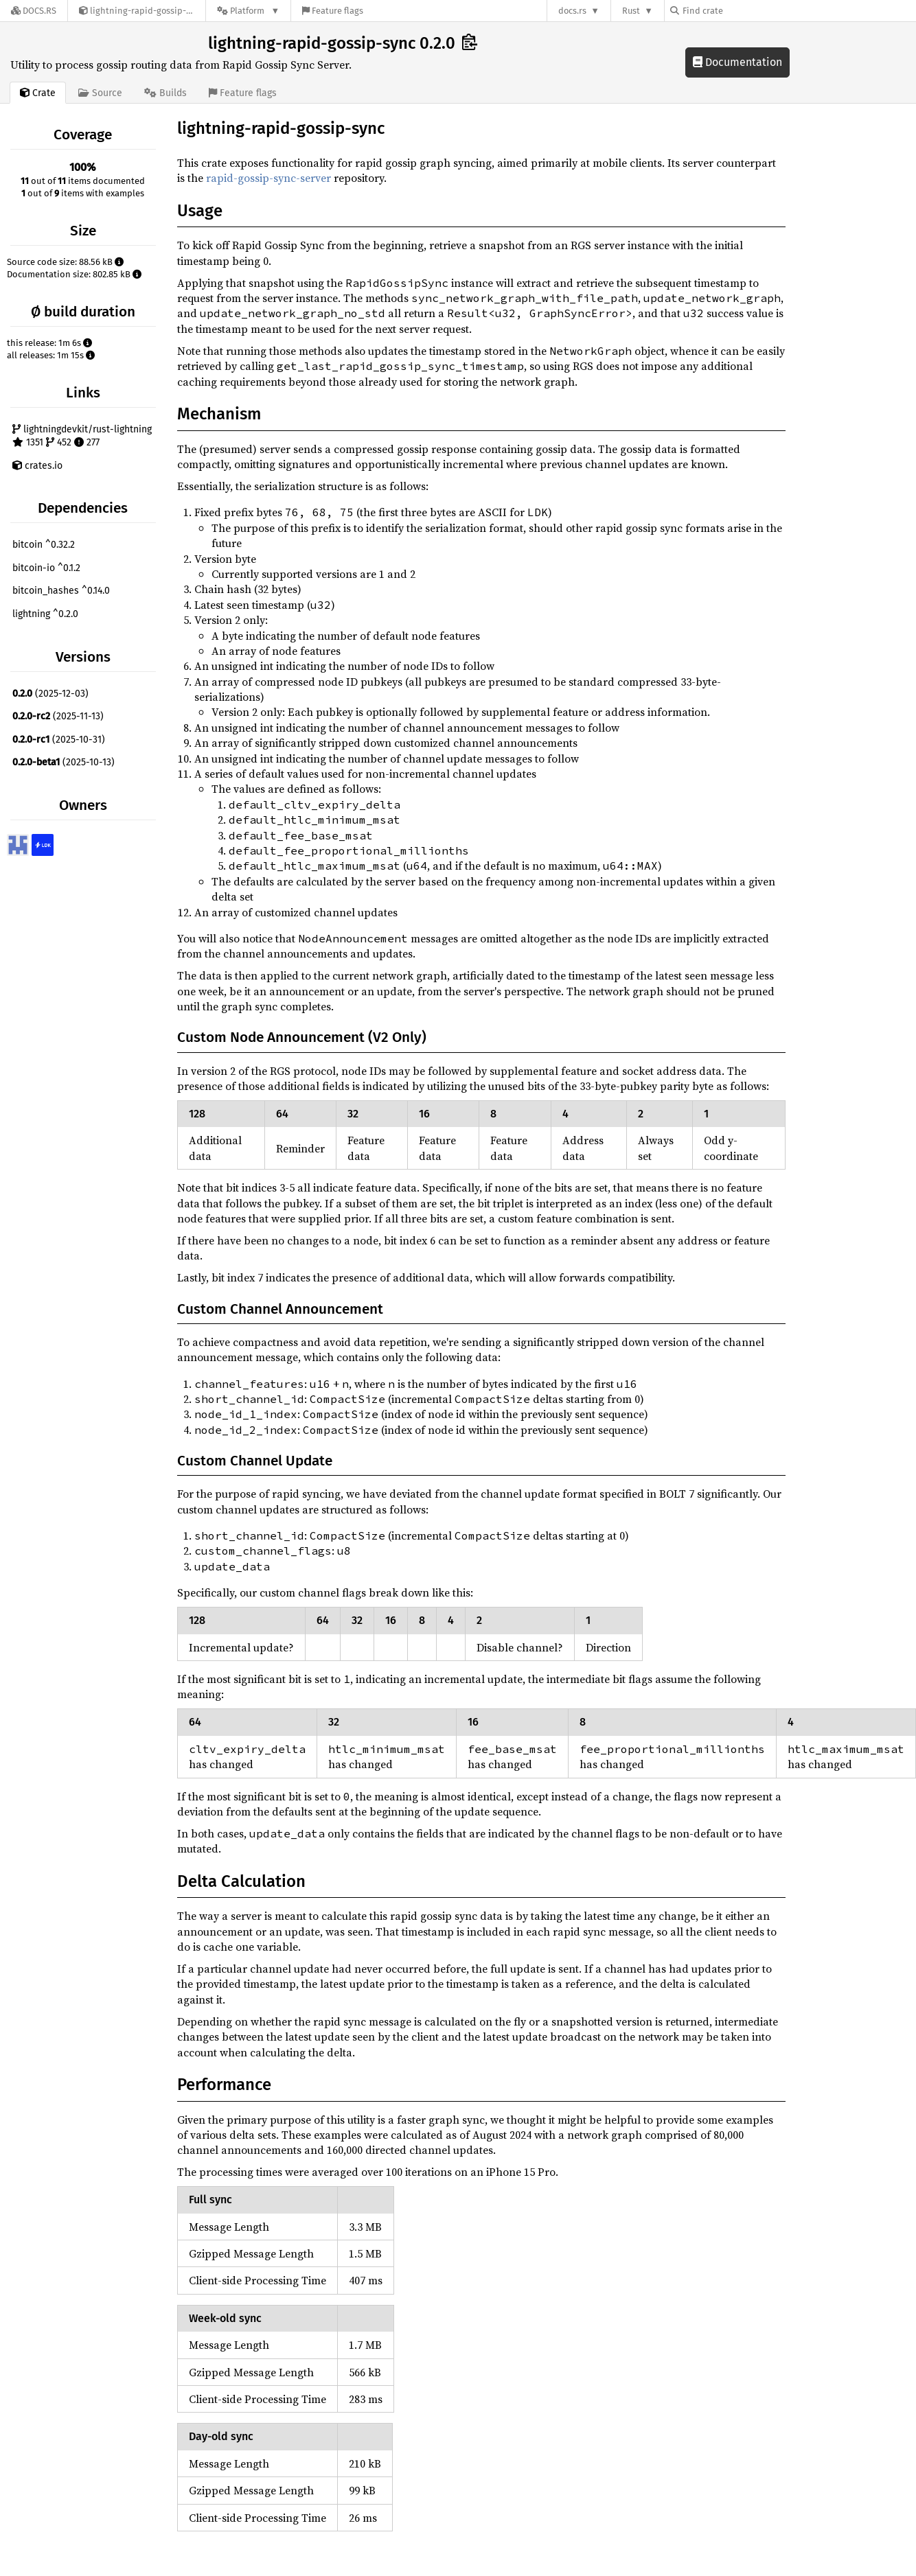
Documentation (737, 62)
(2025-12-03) (50, 693)
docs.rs (572, 10)
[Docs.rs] (33, 10)
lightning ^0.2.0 (45, 614)
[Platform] (248, 10)
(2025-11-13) (58, 716)
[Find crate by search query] (739, 10)
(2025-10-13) (63, 762)
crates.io (37, 466)
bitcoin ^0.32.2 (43, 544)
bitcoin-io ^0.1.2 (46, 568)
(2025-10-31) (58, 739)
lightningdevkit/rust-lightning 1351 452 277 (82, 436)
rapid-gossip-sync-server (268, 177)
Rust (631, 10)
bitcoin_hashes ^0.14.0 (61, 590)
